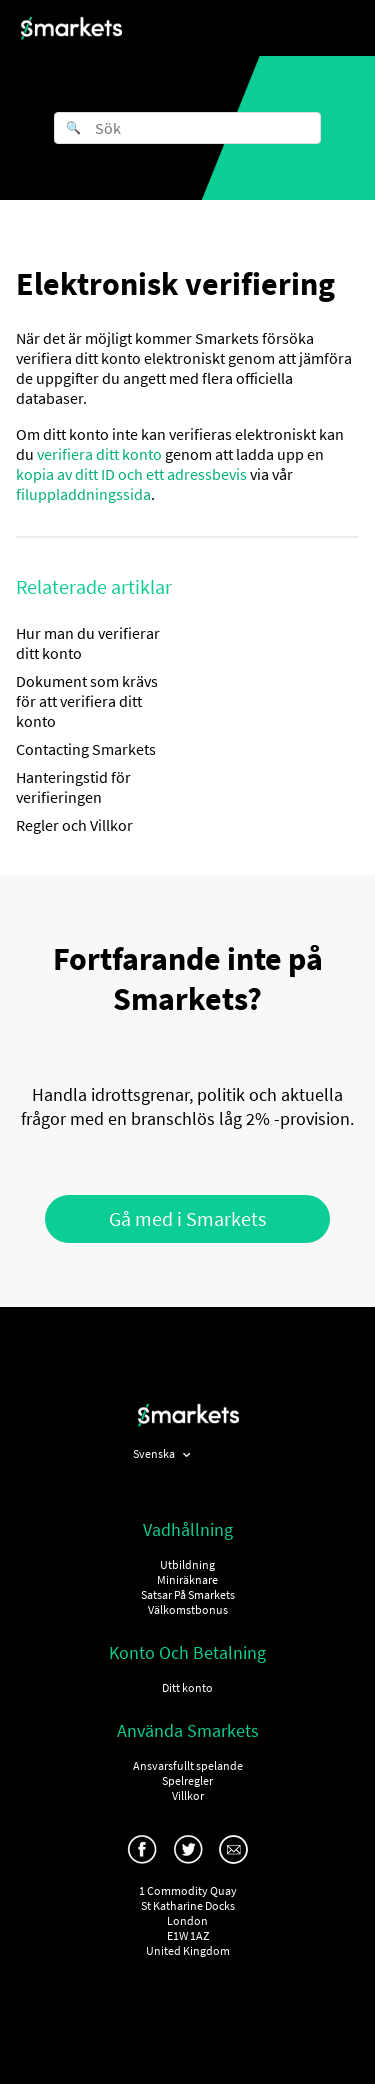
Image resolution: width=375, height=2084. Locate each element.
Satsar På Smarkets (188, 1594)
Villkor (188, 1795)
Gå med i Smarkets (187, 1218)
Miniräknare (187, 1579)
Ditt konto (187, 1687)
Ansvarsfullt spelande (188, 1765)
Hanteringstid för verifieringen (73, 787)
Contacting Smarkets (86, 749)
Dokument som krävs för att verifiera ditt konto (87, 701)
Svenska (155, 1453)
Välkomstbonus (188, 1609)
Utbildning (187, 1564)
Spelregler (187, 1780)
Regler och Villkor (74, 825)
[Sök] (187, 128)
